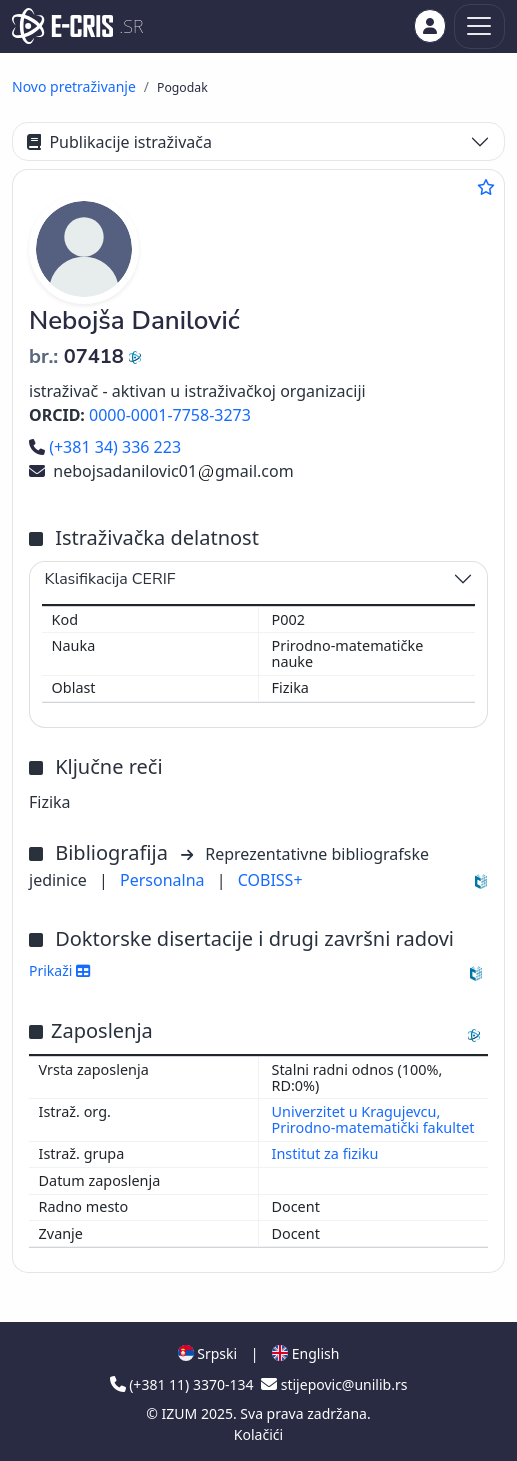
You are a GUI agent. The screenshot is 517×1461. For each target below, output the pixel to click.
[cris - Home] (62, 26)
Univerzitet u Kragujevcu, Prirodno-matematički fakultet (373, 1119)
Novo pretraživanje (74, 86)
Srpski (208, 1353)
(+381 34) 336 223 (105, 447)
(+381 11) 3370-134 (184, 1384)
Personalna (164, 880)
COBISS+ (270, 880)
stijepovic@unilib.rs (334, 1384)
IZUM (181, 1413)
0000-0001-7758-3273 (170, 415)
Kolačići (258, 1434)
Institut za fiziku (325, 1153)
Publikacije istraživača (119, 142)
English (305, 1353)
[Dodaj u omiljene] (486, 187)
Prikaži (59, 970)
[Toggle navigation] (479, 26)
